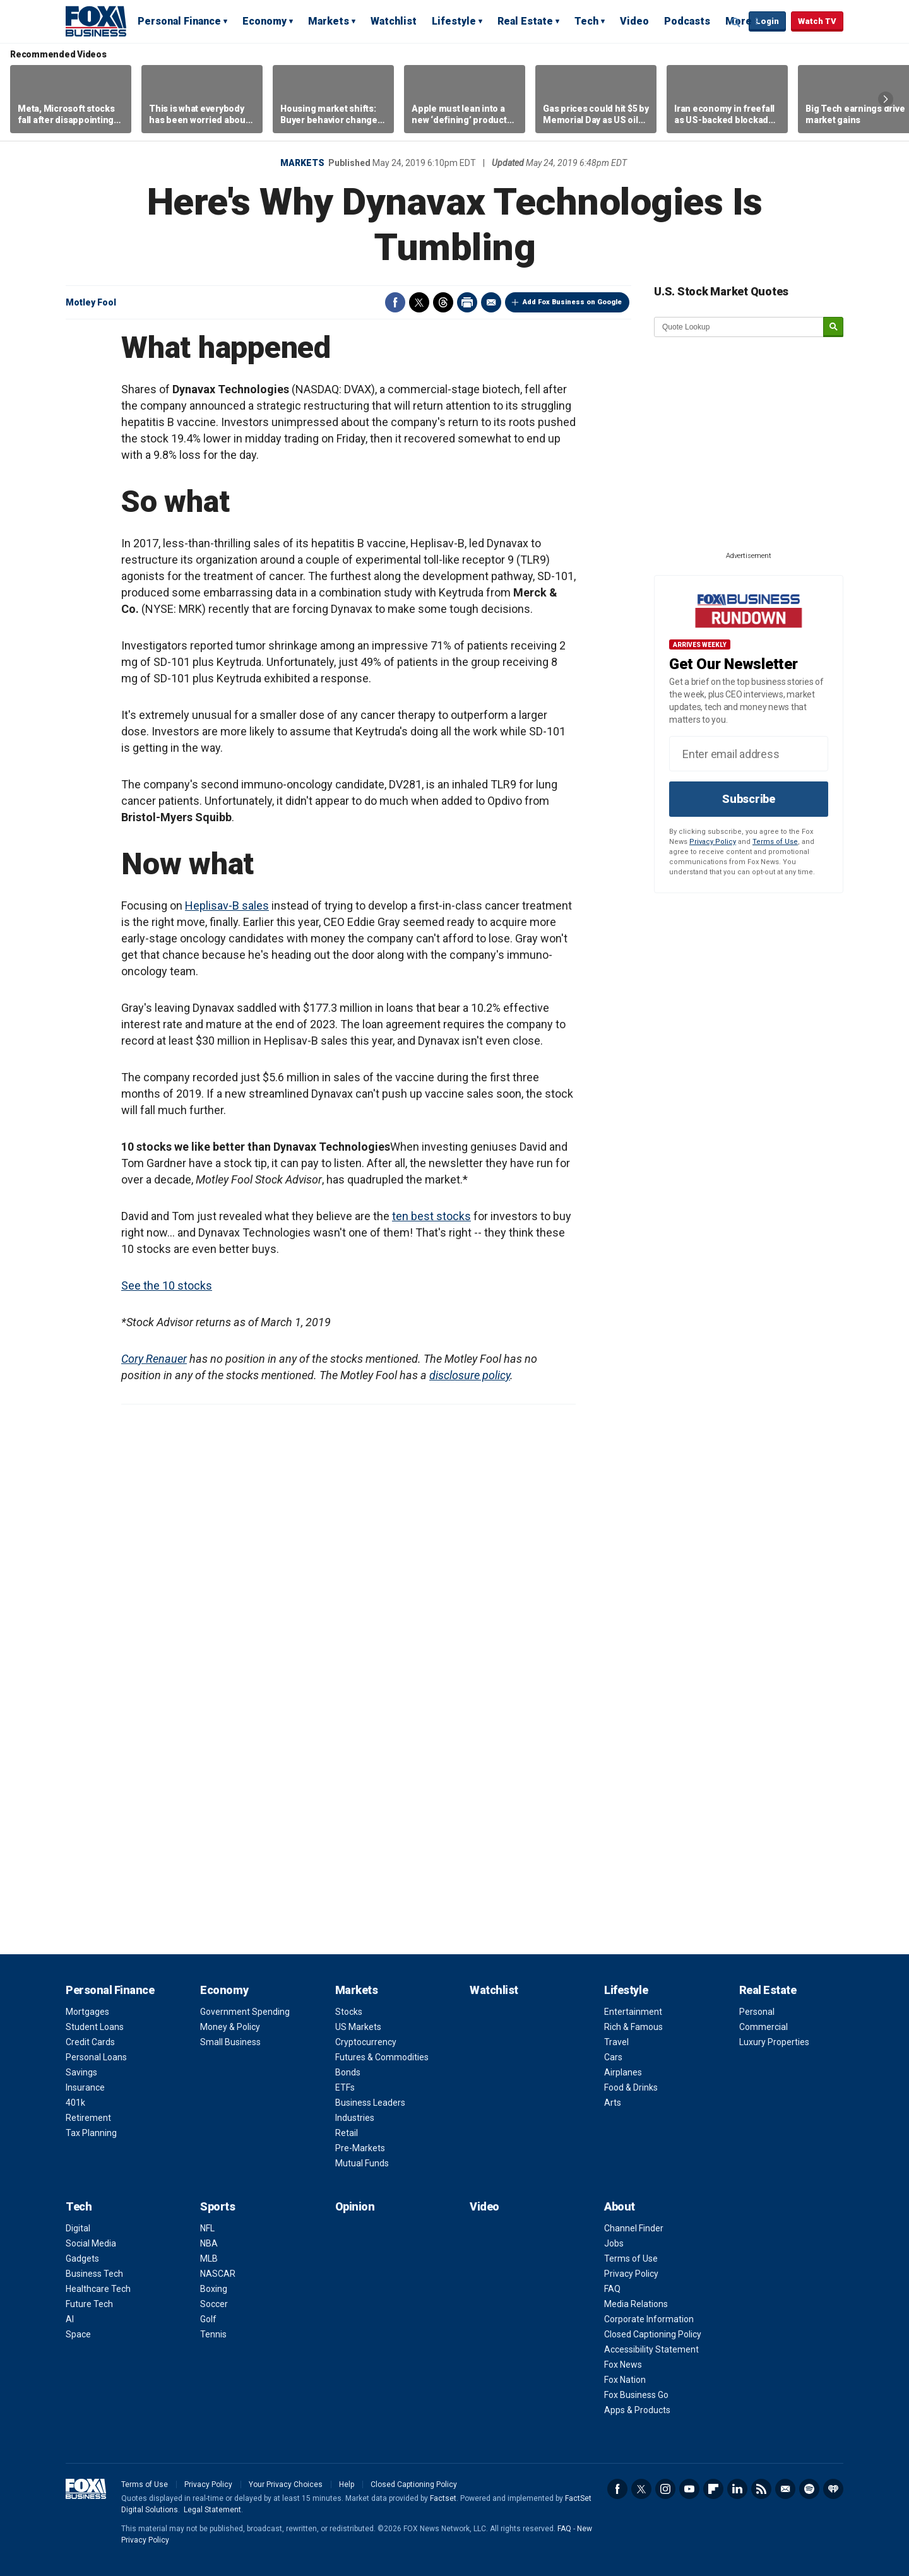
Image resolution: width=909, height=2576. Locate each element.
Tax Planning (91, 2133)
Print (467, 302)
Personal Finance (179, 21)
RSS (761, 2489)
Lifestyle (454, 21)
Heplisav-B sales (227, 905)
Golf (208, 2319)
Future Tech (89, 2304)
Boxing (213, 2289)
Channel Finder (633, 2228)
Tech (586, 21)
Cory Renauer (154, 1358)
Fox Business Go (636, 2395)
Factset (443, 2498)
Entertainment (633, 2012)
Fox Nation (625, 2380)
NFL (207, 2228)
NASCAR (217, 2274)
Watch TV (817, 21)
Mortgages (87, 2012)
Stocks (348, 2012)
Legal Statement (212, 2509)
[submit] (833, 327)
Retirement (88, 2118)
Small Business (230, 2042)
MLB (209, 2258)
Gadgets (82, 2258)
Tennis (213, 2334)
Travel (616, 2042)
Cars (613, 2057)
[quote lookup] (739, 327)
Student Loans (95, 2027)
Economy (264, 21)
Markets (328, 21)
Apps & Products (637, 2410)
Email (491, 302)
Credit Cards (90, 2042)
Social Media (91, 2243)
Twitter (419, 302)
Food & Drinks (631, 2087)
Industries (354, 2118)
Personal (757, 2012)
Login (767, 21)
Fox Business (96, 21)
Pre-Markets (360, 2148)
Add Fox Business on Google (572, 302)
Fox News (623, 2364)
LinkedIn (737, 2489)
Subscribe (748, 798)
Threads (443, 302)
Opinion (355, 2206)
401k (75, 2103)
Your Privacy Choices (286, 2484)
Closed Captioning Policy (652, 2334)
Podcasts (687, 21)
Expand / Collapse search (736, 22)
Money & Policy (230, 2027)
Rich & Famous (633, 2027)
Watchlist (394, 21)
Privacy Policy (712, 842)
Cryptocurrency (365, 2042)
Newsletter (785, 2489)
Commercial (763, 2027)
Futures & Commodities (382, 2057)
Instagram (665, 2489)
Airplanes (623, 2072)
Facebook (395, 302)
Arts (612, 2103)
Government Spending (245, 2012)
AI (70, 2319)
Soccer (214, 2304)
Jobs (614, 2243)
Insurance (85, 2087)
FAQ (612, 2289)
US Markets (358, 2027)
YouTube (689, 2489)
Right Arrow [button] (885, 99)
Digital (78, 2228)
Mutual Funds (362, 2163)
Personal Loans (96, 2057)
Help (346, 2484)
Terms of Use (775, 842)
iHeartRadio (833, 2489)
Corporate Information (649, 2319)
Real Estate (525, 21)
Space (78, 2334)
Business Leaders (370, 2103)
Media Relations (636, 2304)
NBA (209, 2243)
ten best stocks (431, 1216)
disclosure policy (469, 1375)
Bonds (347, 2072)
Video (634, 21)
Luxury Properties (774, 2042)
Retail (346, 2133)
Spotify (809, 2489)
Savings (81, 2072)
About (619, 2206)
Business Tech (94, 2274)
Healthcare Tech (98, 2289)
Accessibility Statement (651, 2349)
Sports (217, 2206)
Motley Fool (91, 302)
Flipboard (713, 2489)
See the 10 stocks (166, 1285)
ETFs (345, 2087)
